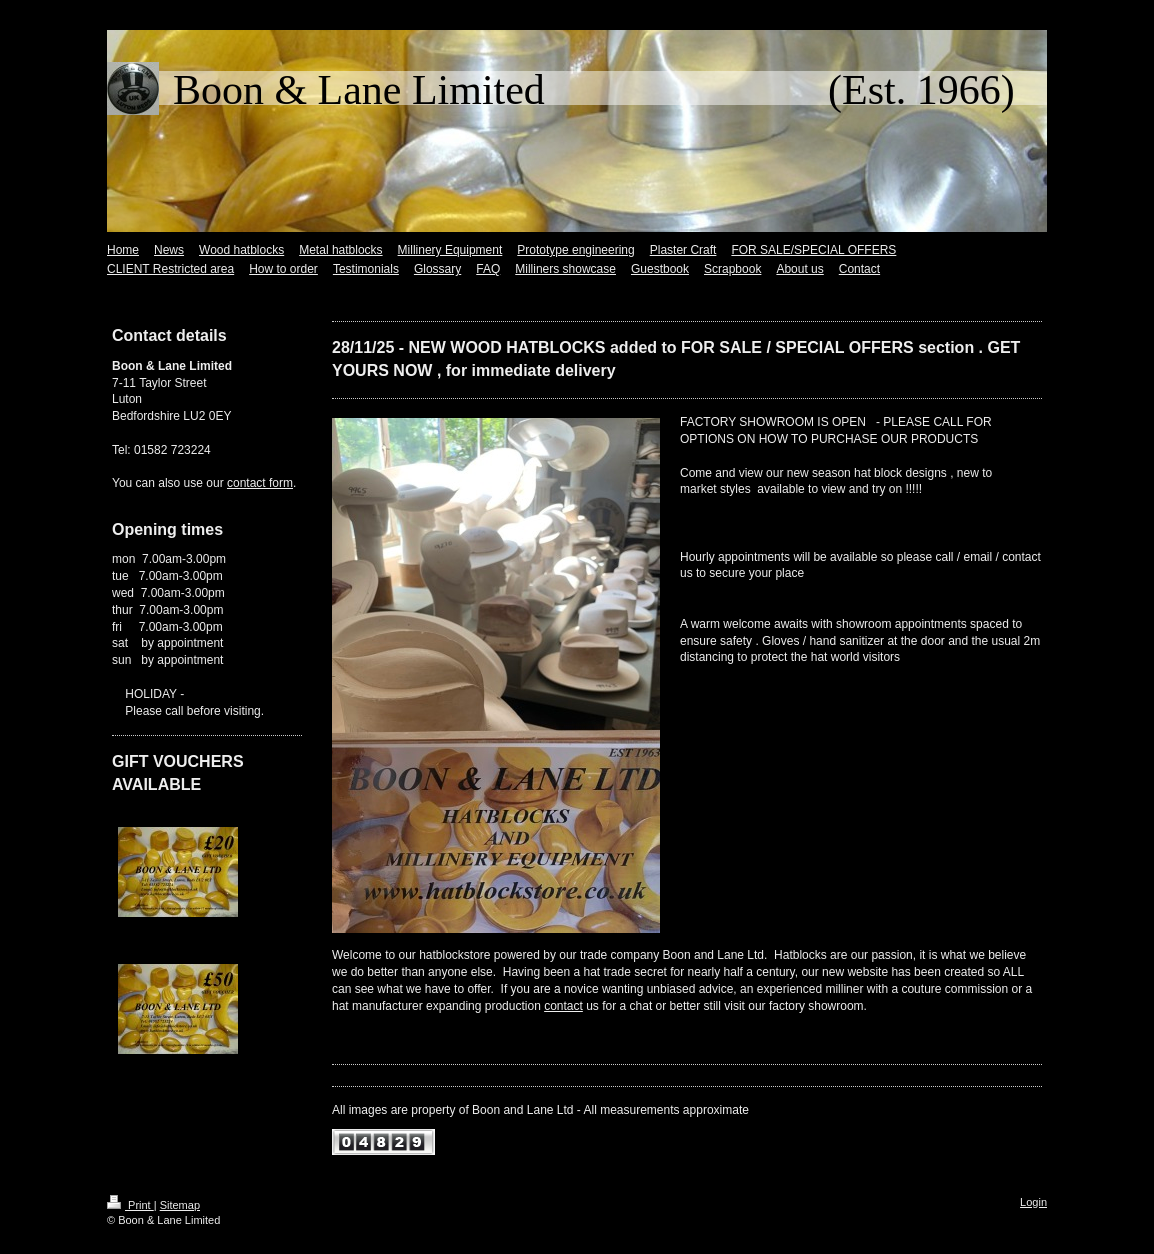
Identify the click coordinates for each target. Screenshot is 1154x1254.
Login (1033, 1202)
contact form (260, 483)
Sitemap (180, 1205)
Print (130, 1205)
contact (563, 1006)
